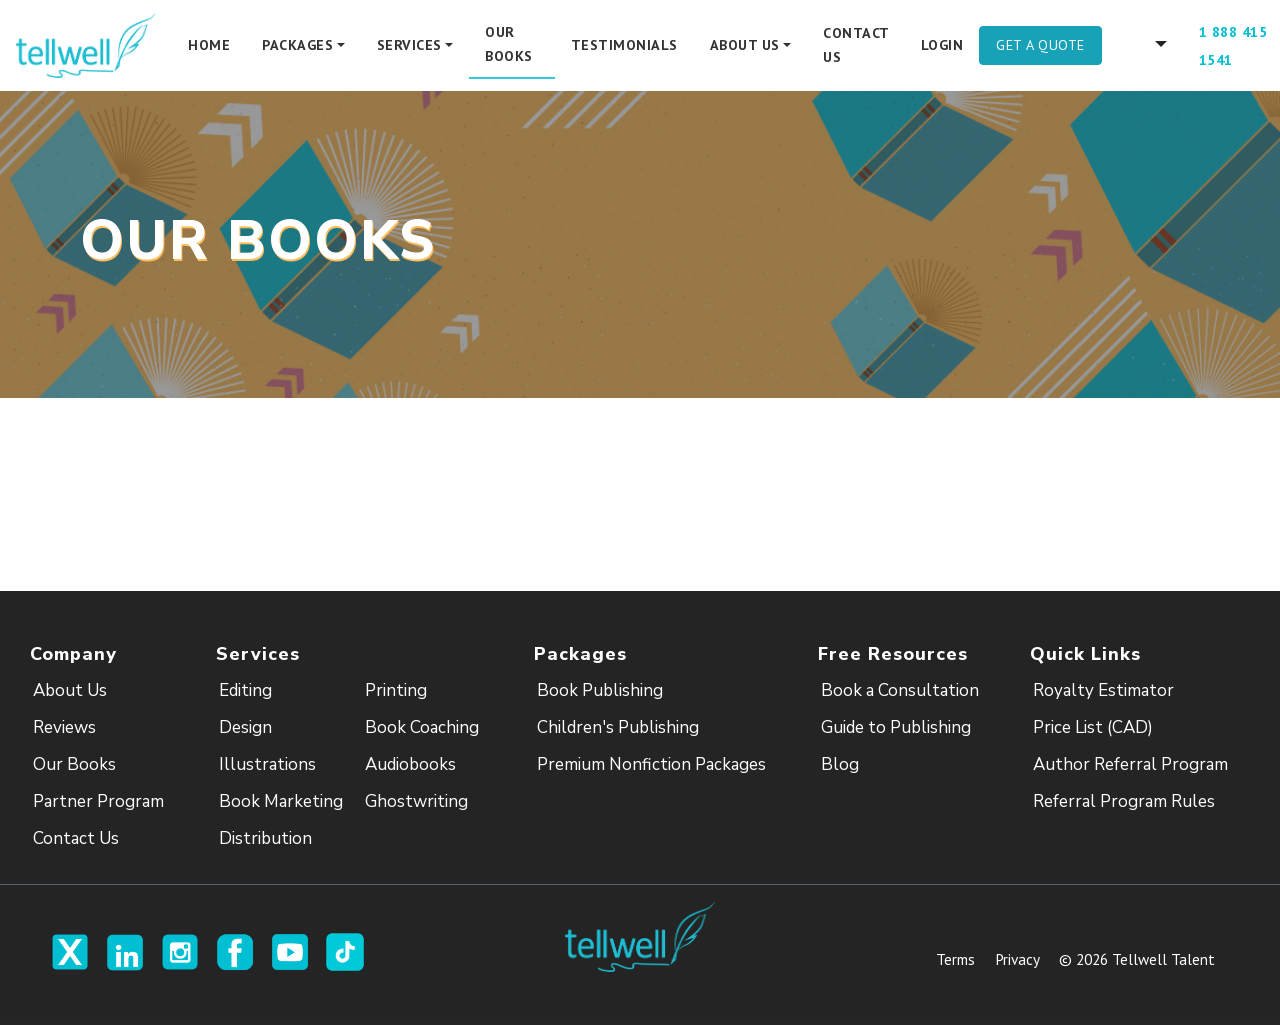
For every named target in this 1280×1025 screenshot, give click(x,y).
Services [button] (409, 45)
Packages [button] (297, 45)
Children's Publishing (618, 727)
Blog (840, 764)
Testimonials (624, 45)
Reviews (64, 727)
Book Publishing (600, 690)
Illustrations (267, 764)
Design (245, 727)
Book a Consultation (900, 690)
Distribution (265, 838)
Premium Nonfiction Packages (651, 764)
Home (209, 45)
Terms (955, 959)
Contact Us (856, 45)
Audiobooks (410, 764)
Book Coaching (422, 727)
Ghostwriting (416, 801)
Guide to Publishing (896, 727)
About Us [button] (745, 45)
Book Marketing (281, 801)
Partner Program (98, 801)
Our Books (509, 44)
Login (942, 45)
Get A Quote (1040, 45)
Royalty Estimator (1103, 690)
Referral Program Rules (1124, 801)
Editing (245, 690)
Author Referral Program (1130, 764)
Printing (396, 690)
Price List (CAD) (1093, 727)
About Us (70, 690)
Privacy (1017, 959)
